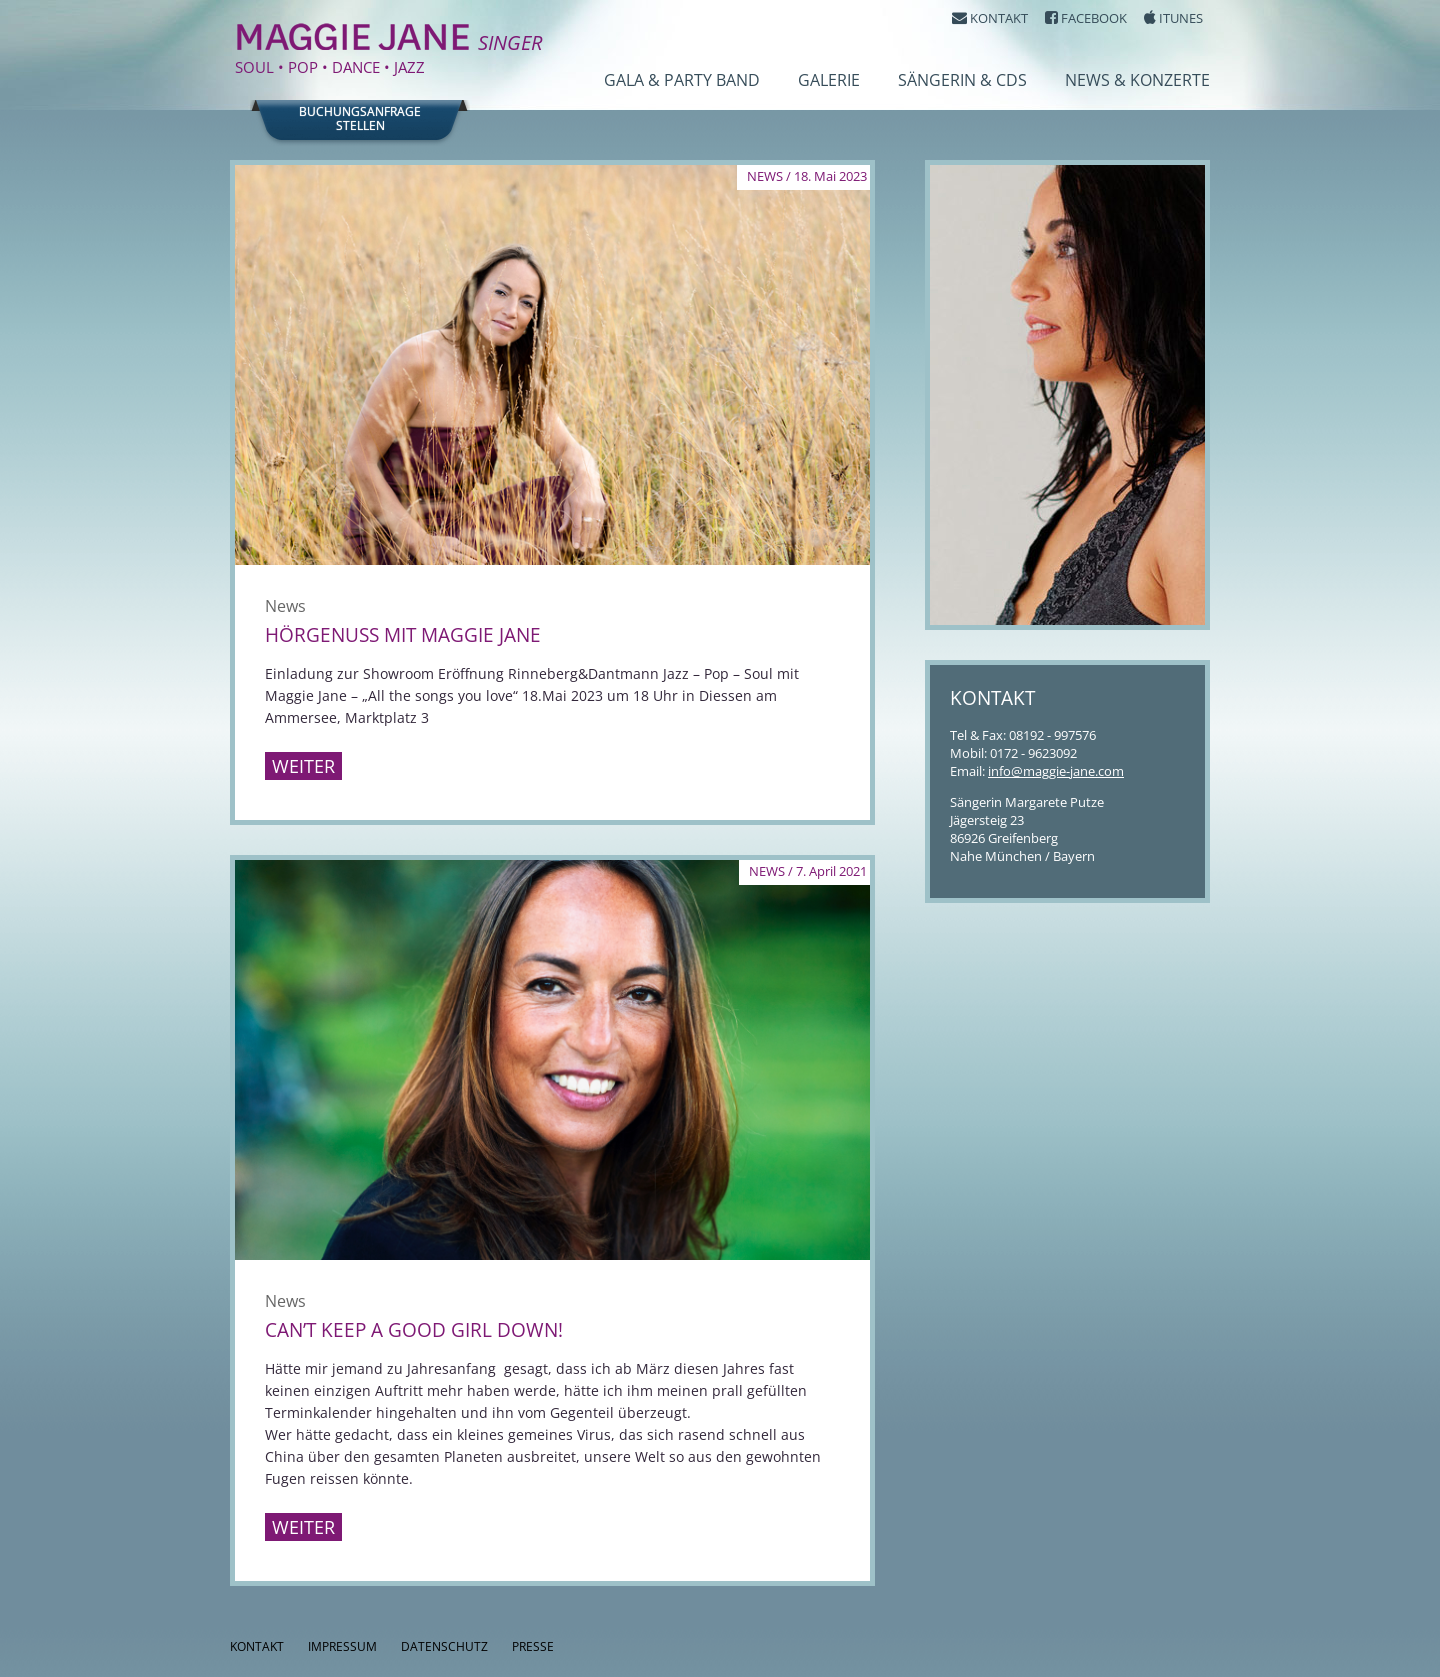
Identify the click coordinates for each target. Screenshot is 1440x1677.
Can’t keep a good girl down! (414, 1330)
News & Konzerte (1137, 80)
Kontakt (257, 1646)
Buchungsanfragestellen (360, 119)
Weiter (303, 766)
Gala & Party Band (682, 80)
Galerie (829, 80)
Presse (533, 1646)
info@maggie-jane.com (1056, 771)
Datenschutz (444, 1646)
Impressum (342, 1646)
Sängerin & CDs (962, 80)
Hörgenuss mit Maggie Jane (403, 635)
